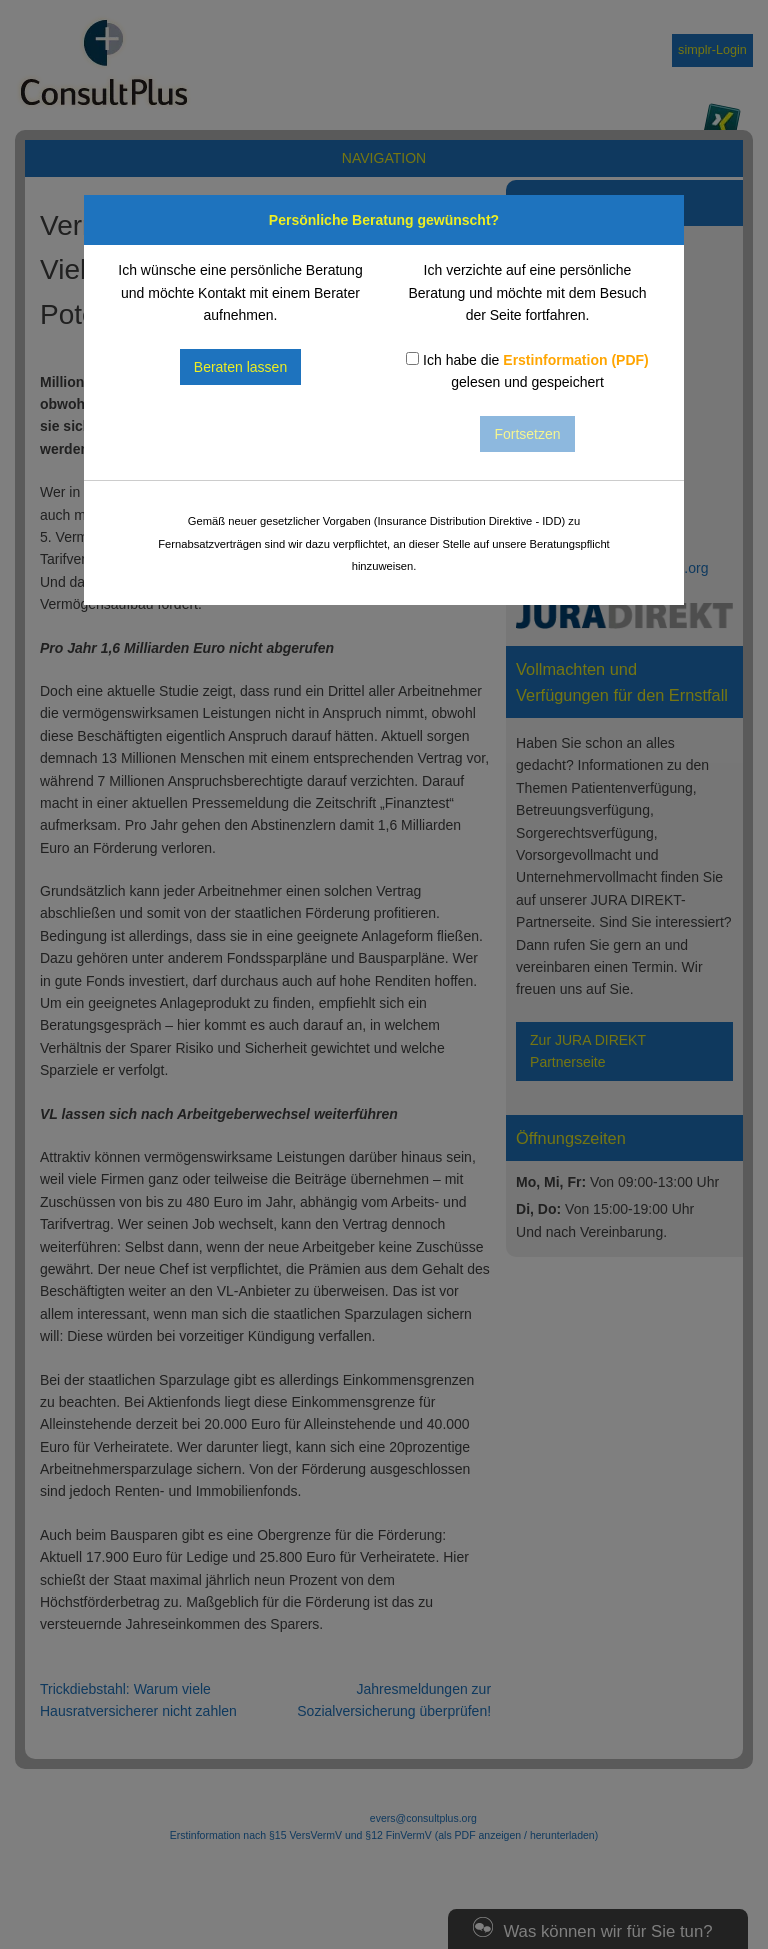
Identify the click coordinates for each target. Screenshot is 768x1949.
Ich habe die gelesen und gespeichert (527, 371)
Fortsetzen (527, 434)
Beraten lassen (240, 367)
